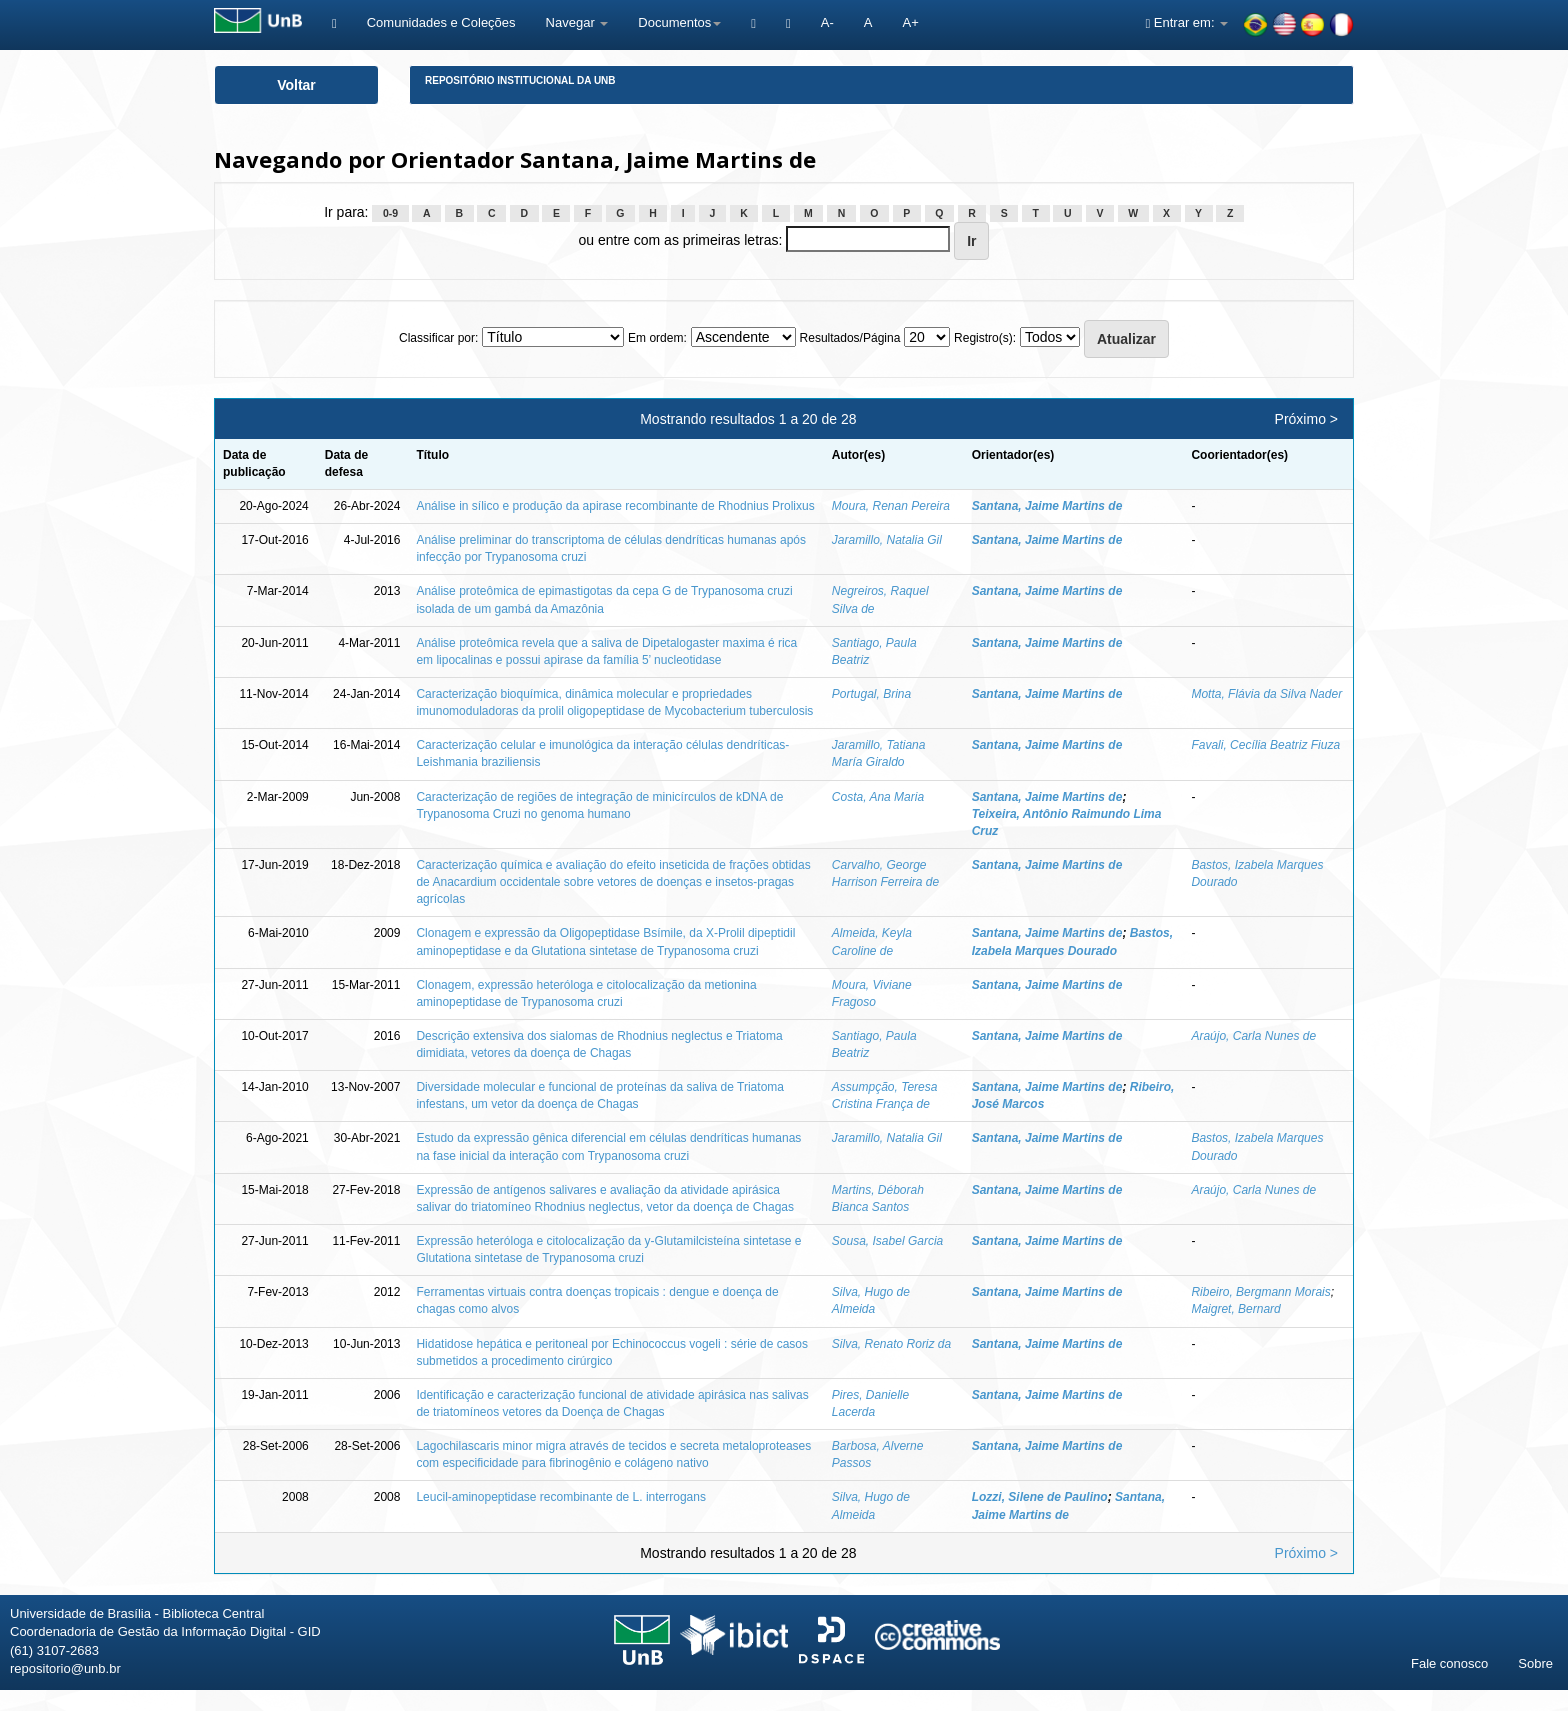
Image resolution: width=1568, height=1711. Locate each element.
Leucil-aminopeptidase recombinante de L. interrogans (561, 1497)
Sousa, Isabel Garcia (887, 1241)
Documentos (679, 22)
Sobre (1535, 1663)
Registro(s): (985, 338)
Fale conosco (1449, 1663)
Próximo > (1306, 419)
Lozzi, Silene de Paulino (1040, 1497)
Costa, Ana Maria (878, 797)
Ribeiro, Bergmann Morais (1260, 1292)
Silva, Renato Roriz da (891, 1344)
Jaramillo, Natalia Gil (887, 540)
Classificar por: (438, 338)
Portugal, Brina (871, 694)
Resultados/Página (850, 338)
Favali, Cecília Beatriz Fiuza (1265, 745)
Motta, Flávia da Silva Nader (1266, 694)
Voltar (296, 85)
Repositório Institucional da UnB (520, 80)
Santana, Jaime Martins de (1047, 506)
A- (827, 22)
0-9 (390, 213)
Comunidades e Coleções (441, 22)
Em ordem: (657, 338)
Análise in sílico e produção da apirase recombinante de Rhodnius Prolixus (615, 506)
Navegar (577, 22)
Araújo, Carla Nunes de (1253, 1036)
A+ (910, 22)
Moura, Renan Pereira (891, 506)
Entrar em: (1186, 22)
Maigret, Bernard (1235, 1309)
